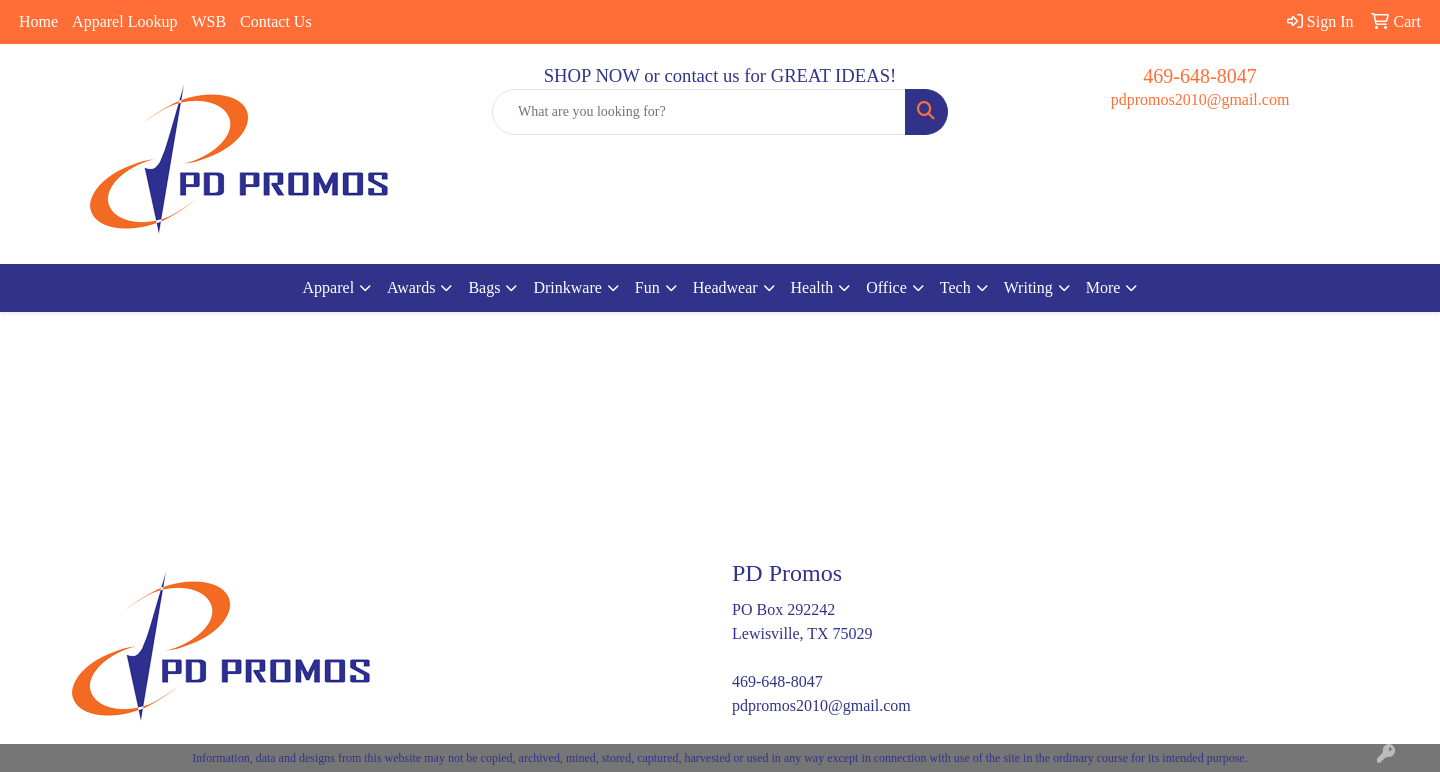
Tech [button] (955, 287)
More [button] (1103, 287)
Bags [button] (484, 287)
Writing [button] (1028, 287)
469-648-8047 (1199, 76)
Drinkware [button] (567, 287)
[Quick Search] (699, 112)
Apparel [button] (329, 287)
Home (38, 21)
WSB (208, 21)
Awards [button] (411, 287)
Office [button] (886, 287)
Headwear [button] (725, 287)
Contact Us (276, 21)
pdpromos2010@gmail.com (1200, 99)
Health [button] (812, 287)
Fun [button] (647, 287)
